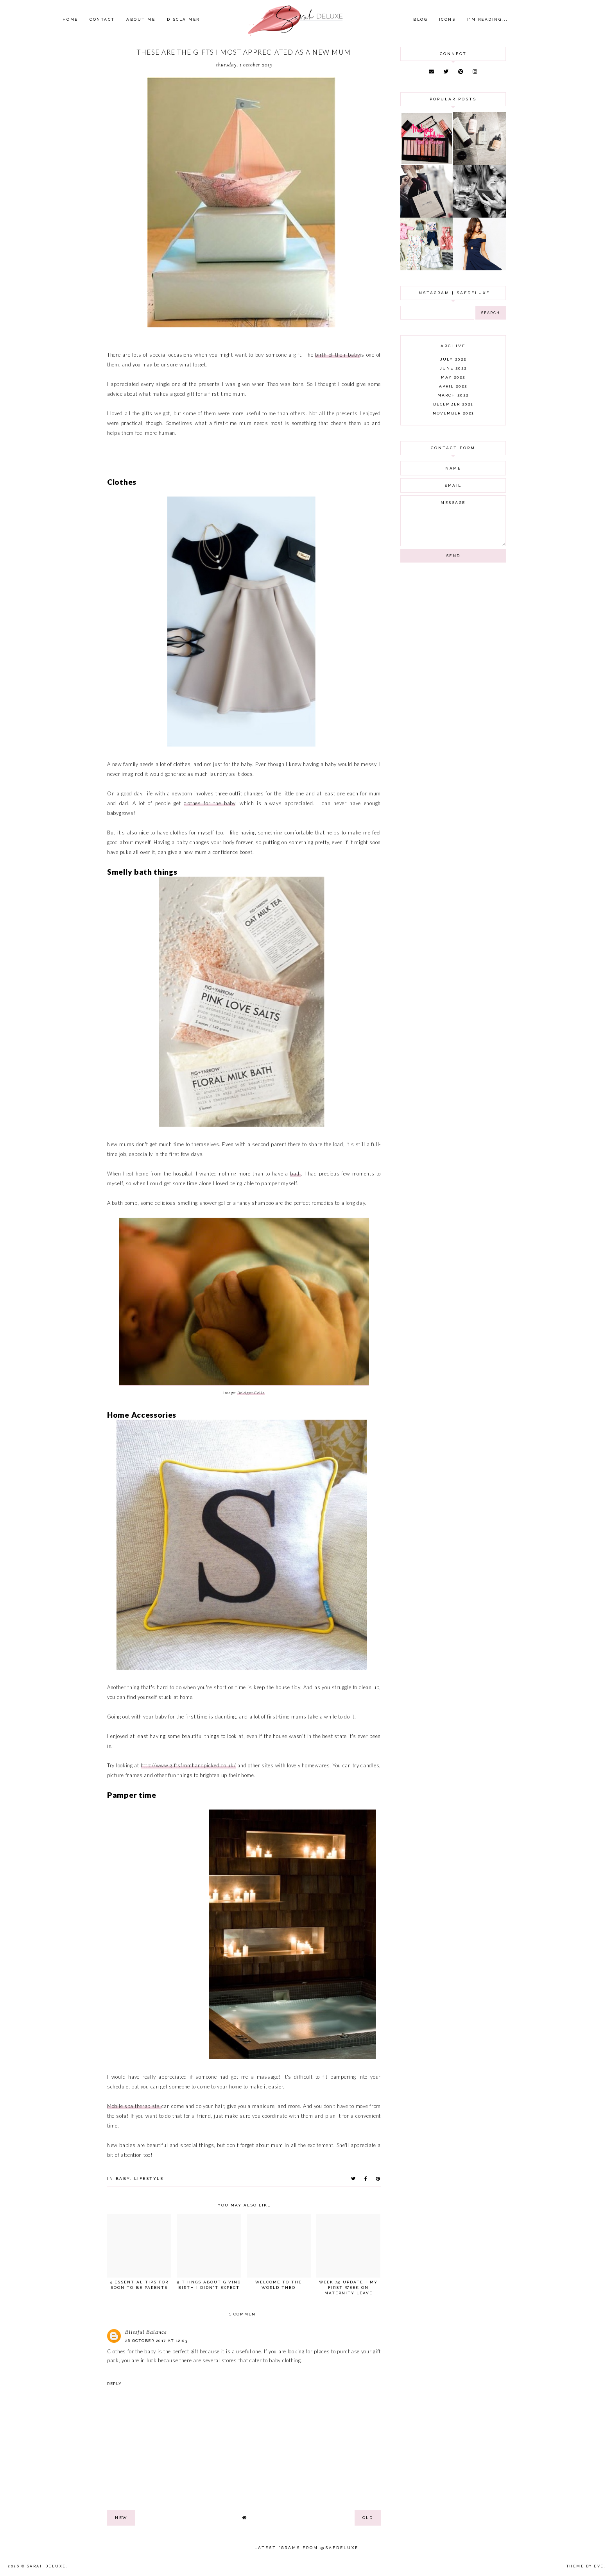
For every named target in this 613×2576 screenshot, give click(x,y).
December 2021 (453, 404)
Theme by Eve (585, 2566)
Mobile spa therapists (134, 2106)
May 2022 (453, 377)
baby (123, 2178)
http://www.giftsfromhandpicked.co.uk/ (188, 1765)
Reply (114, 2383)
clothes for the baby (209, 803)
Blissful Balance (146, 2333)
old (367, 2517)
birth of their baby (337, 355)
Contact (102, 19)
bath (295, 1173)
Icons (447, 19)
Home (70, 19)
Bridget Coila (250, 1392)
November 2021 (453, 413)
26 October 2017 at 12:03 (156, 2340)
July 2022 (453, 359)
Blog (420, 19)
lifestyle (149, 2178)
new (121, 2517)
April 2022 (453, 386)
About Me (140, 19)
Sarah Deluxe (46, 2566)
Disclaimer (183, 19)
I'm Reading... (487, 19)
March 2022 (453, 395)
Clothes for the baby (131, 2351)
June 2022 (453, 368)
